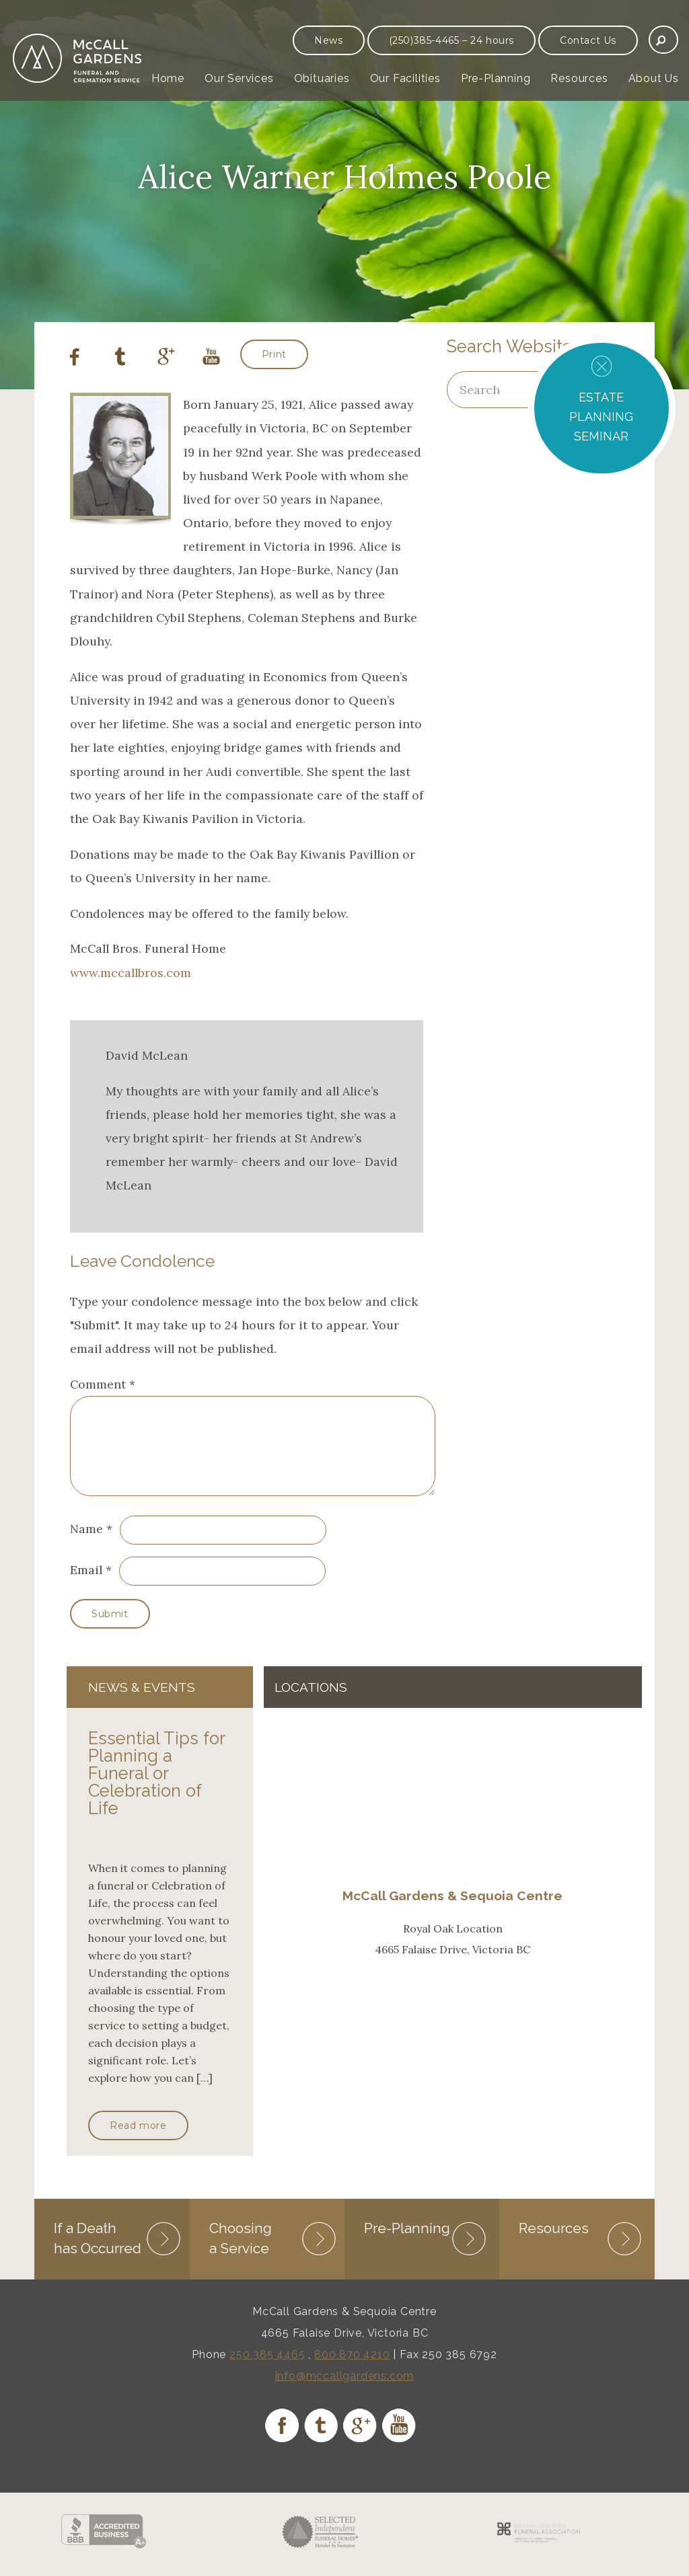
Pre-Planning (496, 78)
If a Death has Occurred (97, 2252)
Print (274, 354)
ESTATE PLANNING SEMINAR (601, 416)
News (328, 40)
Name (86, 1545)
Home (167, 78)
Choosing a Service (240, 2252)
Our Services (239, 78)
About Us (653, 78)
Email (86, 1586)
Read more (138, 2142)
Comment (102, 1384)
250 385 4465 (267, 2368)
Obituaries (322, 78)
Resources (579, 78)
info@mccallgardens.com (344, 2390)
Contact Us (588, 40)
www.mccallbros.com (130, 972)
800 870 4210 (352, 2368)
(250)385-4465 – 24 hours (451, 40)
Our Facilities (405, 78)
